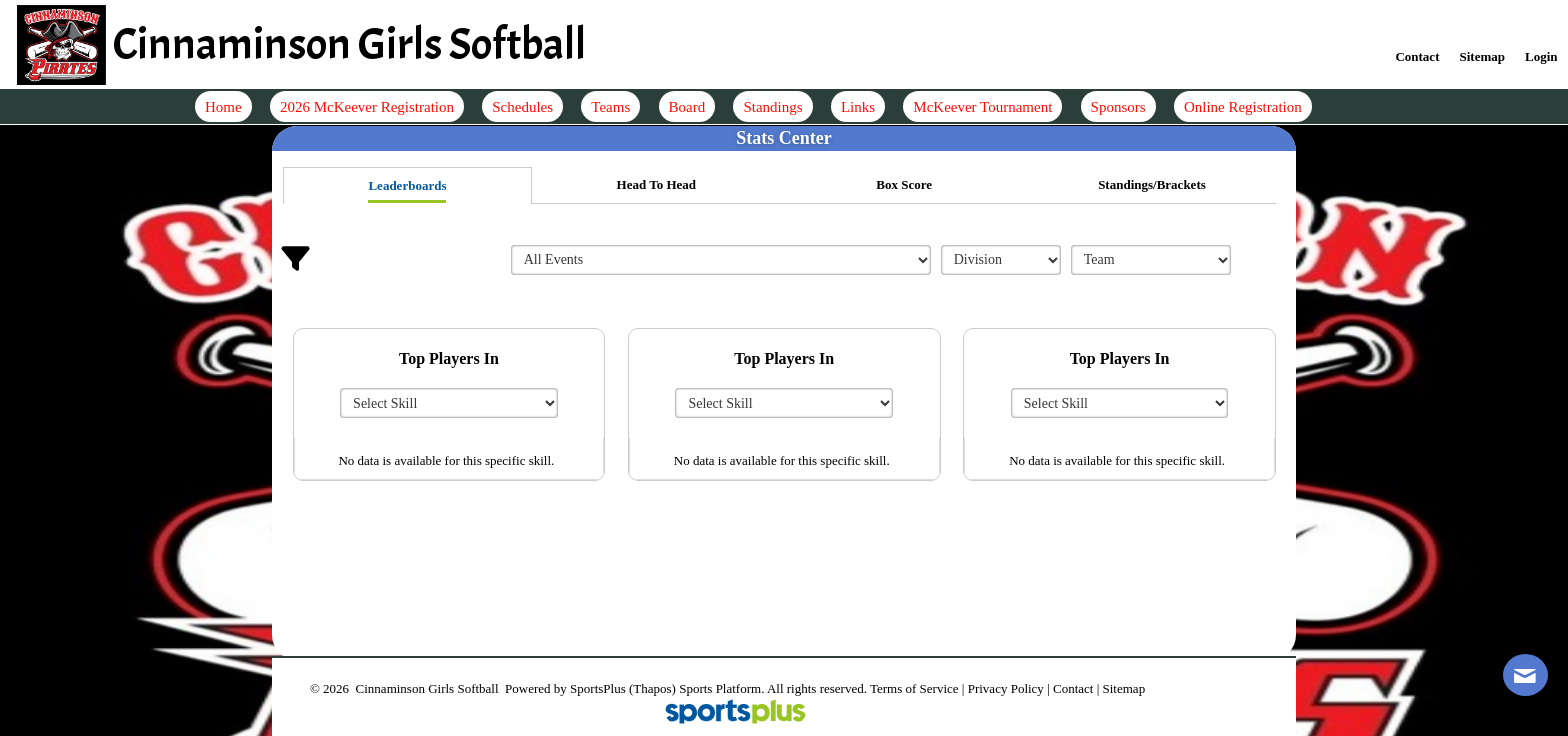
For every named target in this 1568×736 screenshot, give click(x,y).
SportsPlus (598, 688)
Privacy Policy (1006, 688)
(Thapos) (652, 688)
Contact (1073, 688)
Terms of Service (914, 688)
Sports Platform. (721, 688)
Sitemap (1124, 688)
